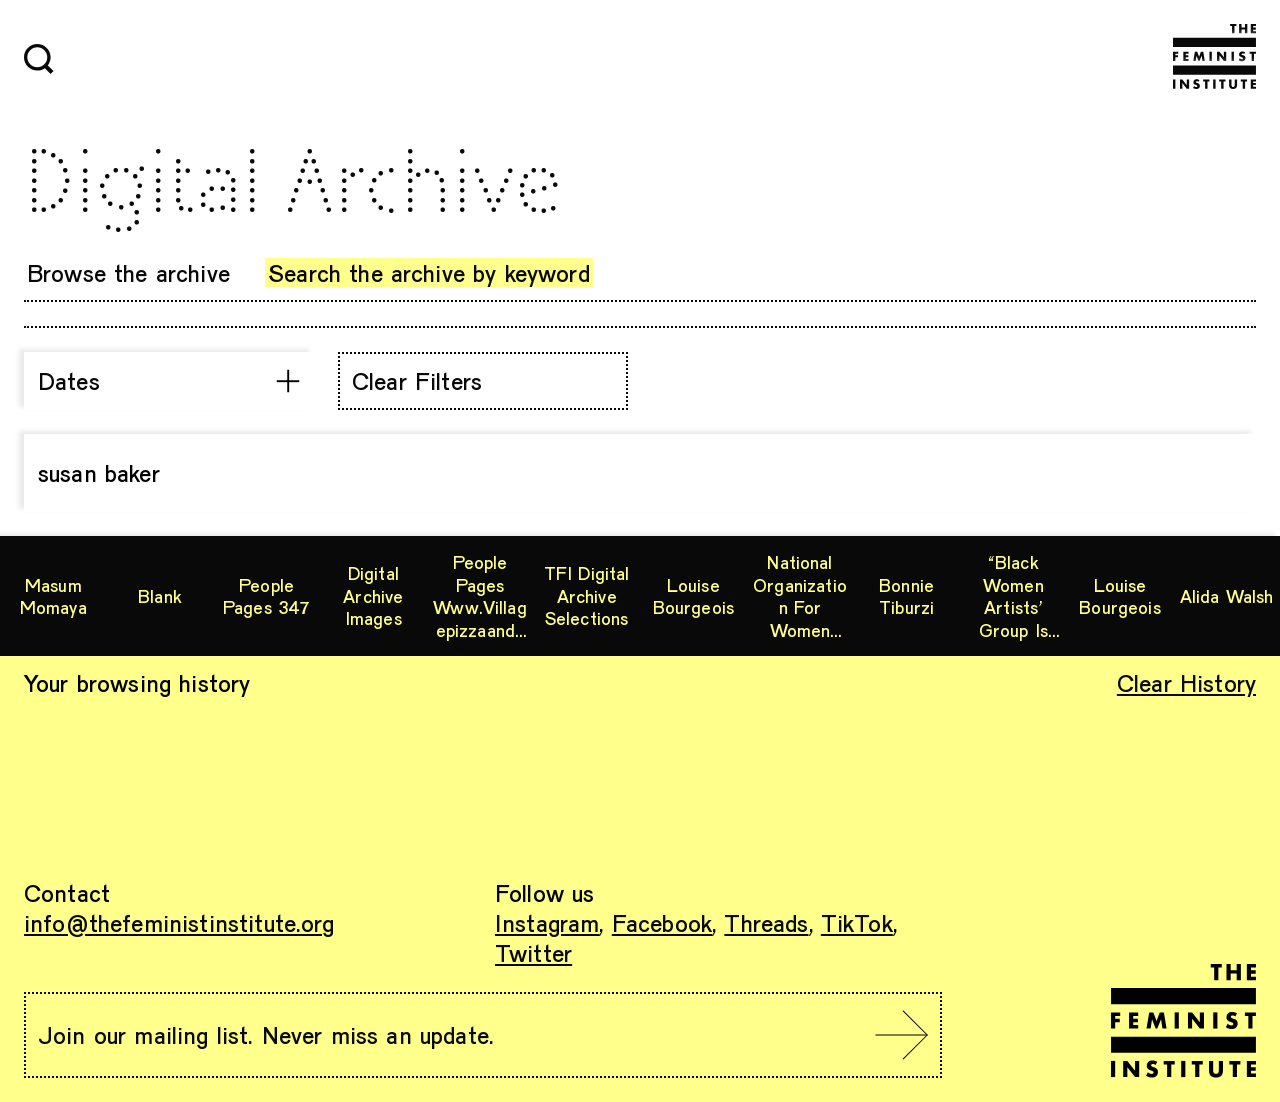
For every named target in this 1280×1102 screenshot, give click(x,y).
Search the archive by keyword (429, 272)
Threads (766, 922)
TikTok (857, 922)
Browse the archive (128, 272)
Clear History (1186, 682)
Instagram (547, 922)
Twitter (533, 952)
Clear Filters (417, 380)
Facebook (662, 922)
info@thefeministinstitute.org (179, 922)
